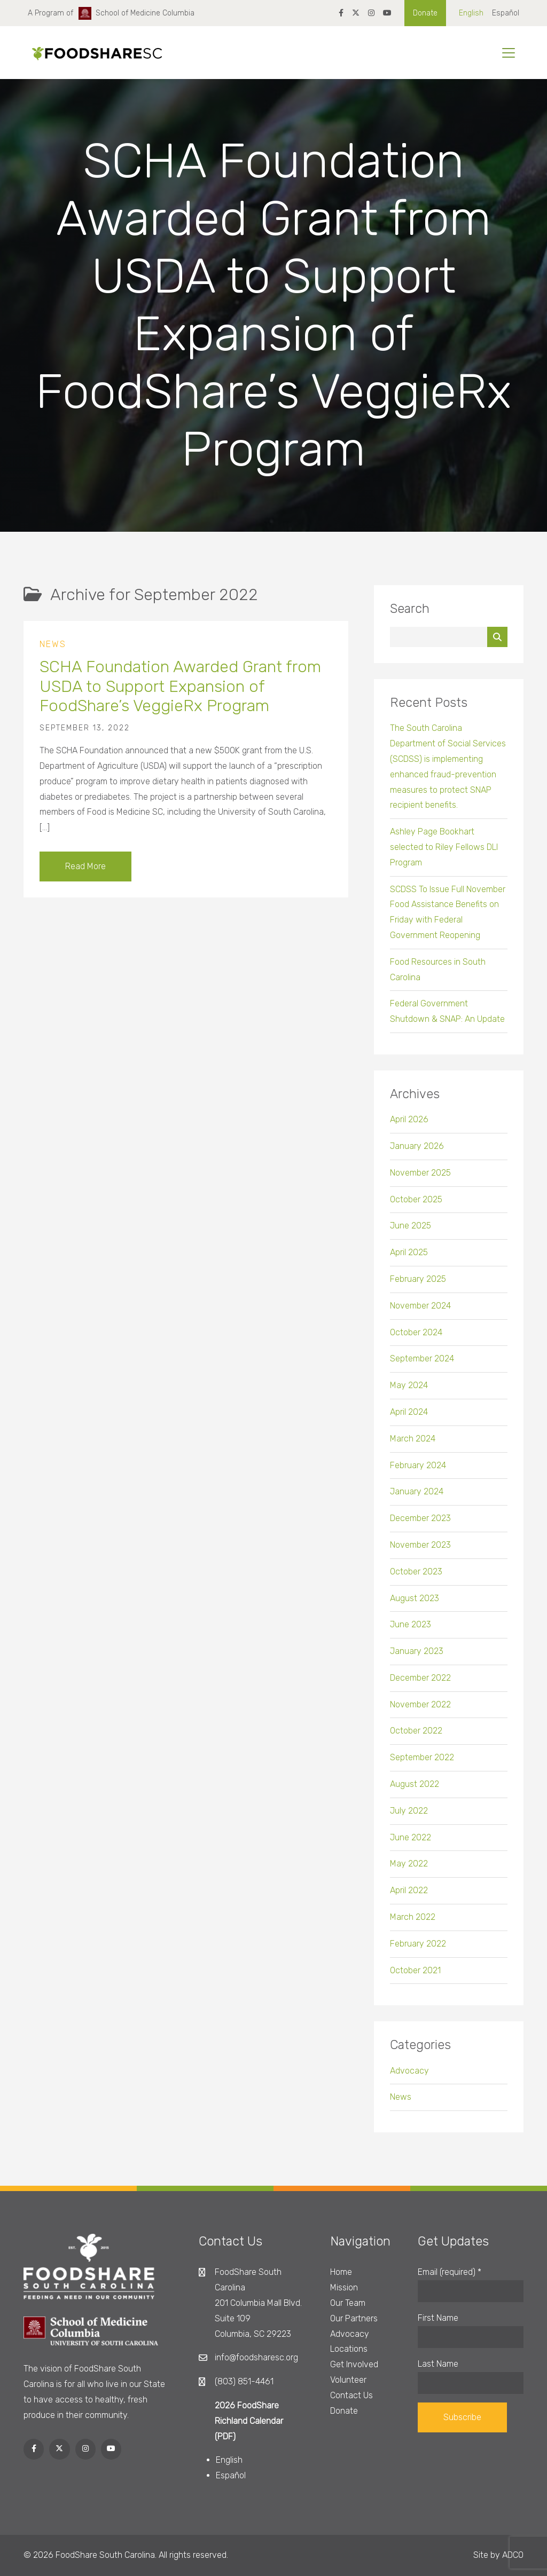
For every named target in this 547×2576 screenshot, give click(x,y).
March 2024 (412, 1442)
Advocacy (409, 2074)
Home (341, 2272)
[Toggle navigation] (508, 53)
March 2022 (412, 1921)
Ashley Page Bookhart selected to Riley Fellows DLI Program (444, 851)
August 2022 (414, 1788)
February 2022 (418, 1947)
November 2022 (420, 1708)
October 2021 (415, 1974)
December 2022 (420, 1681)
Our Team (347, 2303)
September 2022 (422, 1761)
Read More (85, 870)
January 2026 (417, 1150)
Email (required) (449, 2272)
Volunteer (348, 2380)
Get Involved (354, 2364)
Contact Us (351, 2395)
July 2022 (409, 1814)
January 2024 (416, 1496)
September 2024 (422, 1363)
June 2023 (410, 1629)
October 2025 (416, 1203)
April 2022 (409, 1894)
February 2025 (418, 1283)
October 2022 (416, 1735)
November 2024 (420, 1309)
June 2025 (410, 1230)
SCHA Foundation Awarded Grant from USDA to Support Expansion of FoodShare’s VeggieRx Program (180, 690)
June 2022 (410, 1841)
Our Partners (354, 2318)
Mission (344, 2287)
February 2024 (418, 1469)
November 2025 (420, 1176)
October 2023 (416, 1575)
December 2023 (420, 1522)
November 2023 (420, 1548)
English (471, 13)
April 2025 (409, 1256)
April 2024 (409, 1416)
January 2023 (416, 1655)
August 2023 (414, 1602)
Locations (349, 2349)
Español (505, 13)
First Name (438, 2318)
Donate (425, 13)
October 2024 (416, 1336)
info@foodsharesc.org (256, 2357)
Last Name (438, 2364)
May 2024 (409, 1389)
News (53, 648)
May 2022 (409, 1868)
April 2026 (409, 1123)
